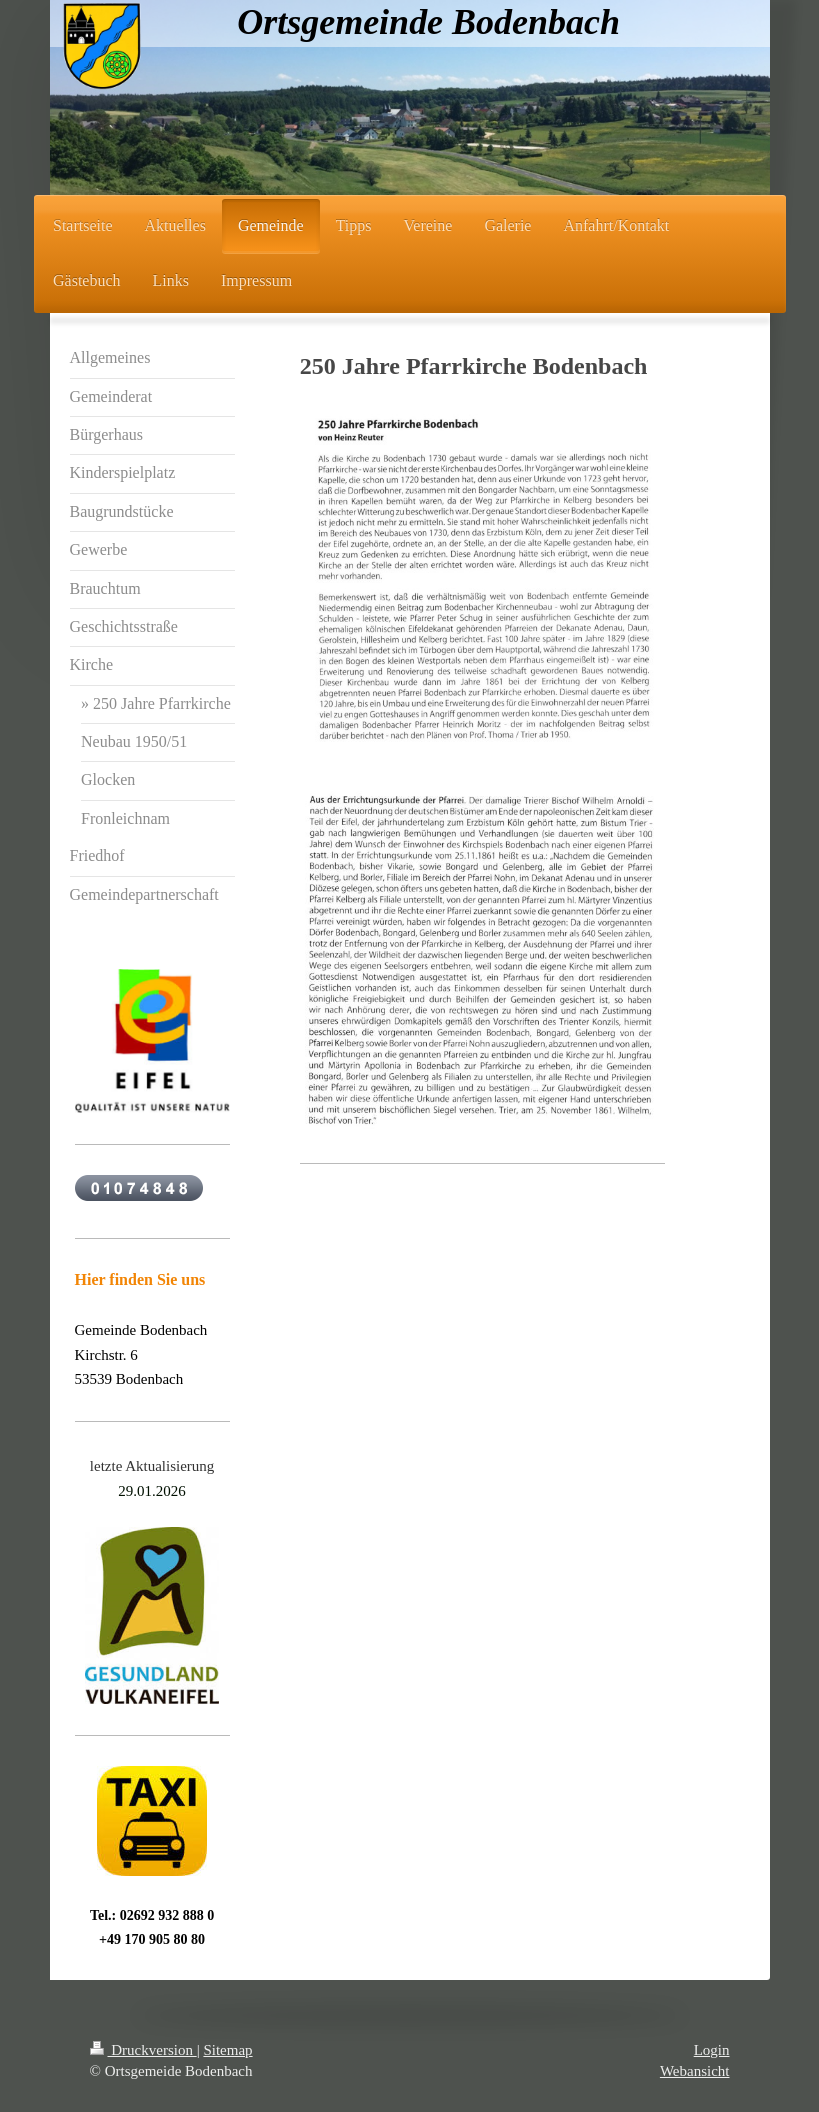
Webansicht (695, 2071)
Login (712, 2050)
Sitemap (227, 2050)
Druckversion (143, 2050)
